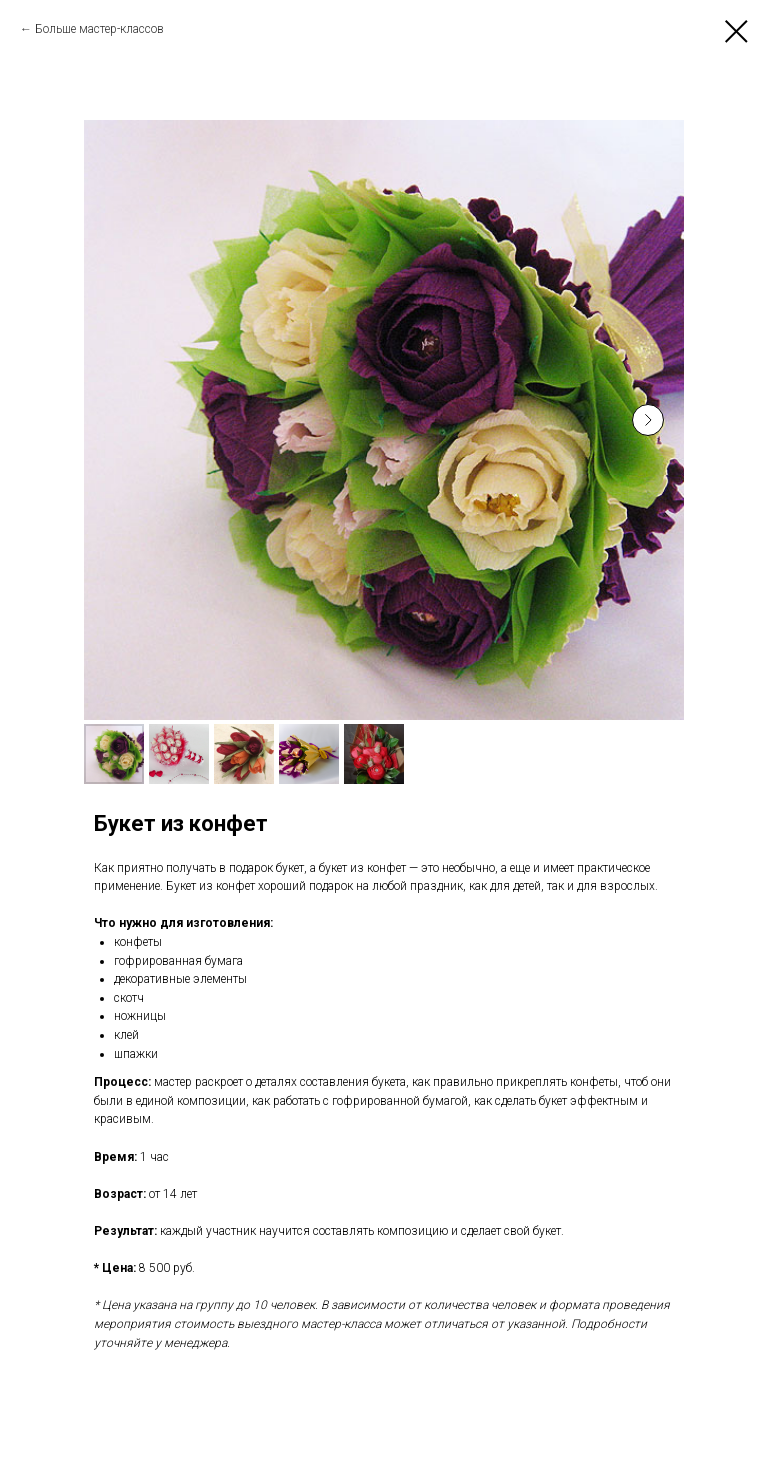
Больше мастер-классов (99, 29)
